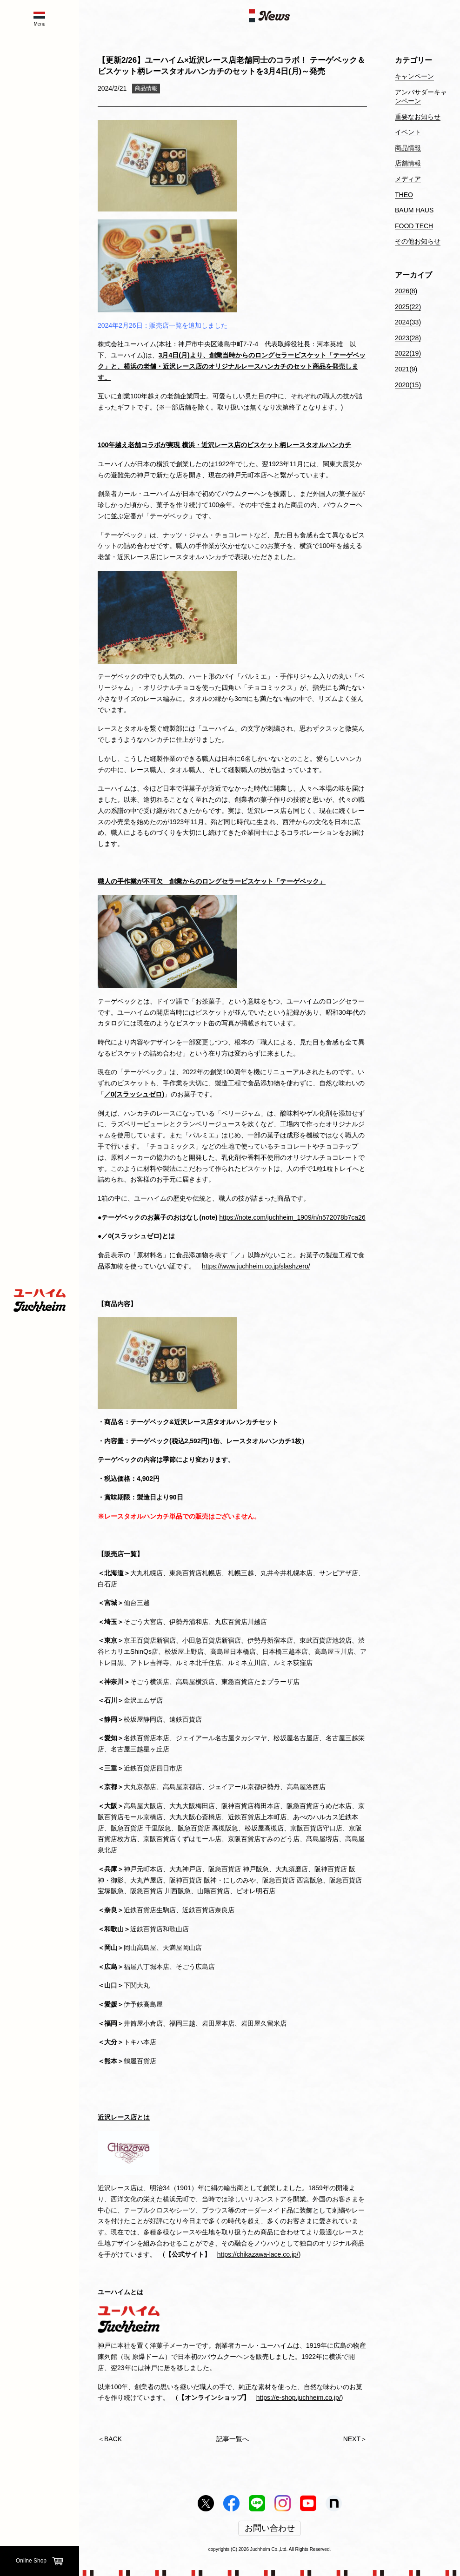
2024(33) (408, 322)
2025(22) (408, 306)
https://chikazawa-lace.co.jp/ (258, 2254)
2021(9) (406, 369)
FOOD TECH (414, 226)
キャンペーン (414, 76)
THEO (404, 194)
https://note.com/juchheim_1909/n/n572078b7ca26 (292, 1217)
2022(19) (408, 353)
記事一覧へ (232, 2439)
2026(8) (406, 291)
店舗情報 (408, 163)
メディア (408, 179)
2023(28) (408, 338)
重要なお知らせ (417, 116)
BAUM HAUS (414, 210)
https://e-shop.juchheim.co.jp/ (298, 2397)
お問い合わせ (270, 2528)
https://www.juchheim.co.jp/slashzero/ (256, 1266)
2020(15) (408, 385)
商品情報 (146, 88)
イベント (408, 132)
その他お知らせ (417, 241)
